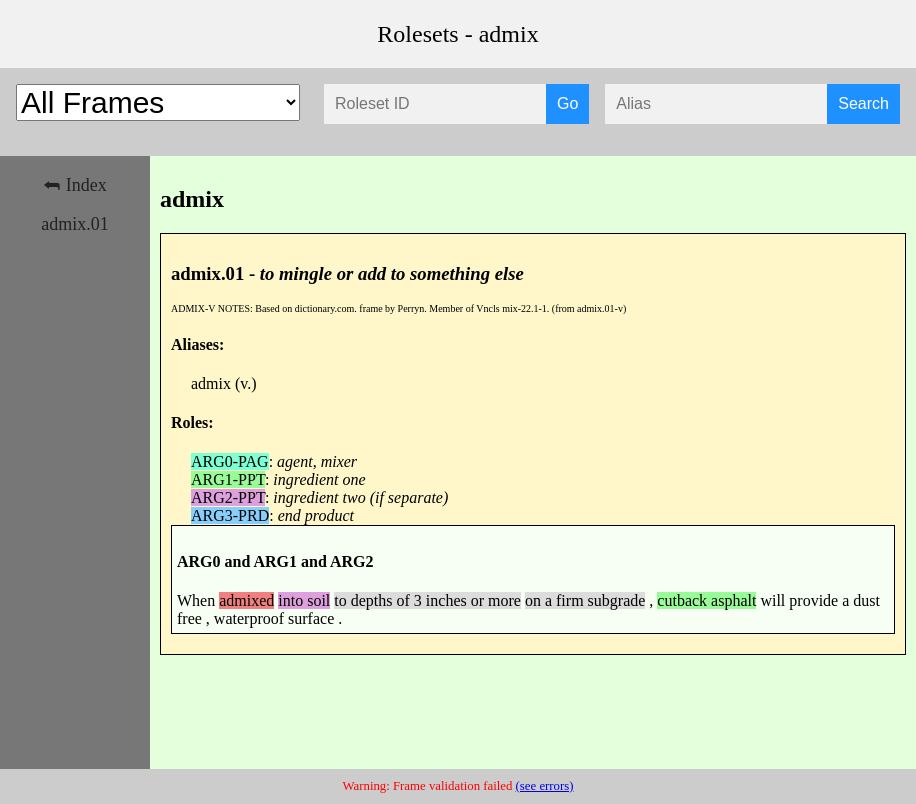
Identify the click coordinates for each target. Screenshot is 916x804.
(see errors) (545, 786)
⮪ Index (74, 185)
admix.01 (75, 224)
